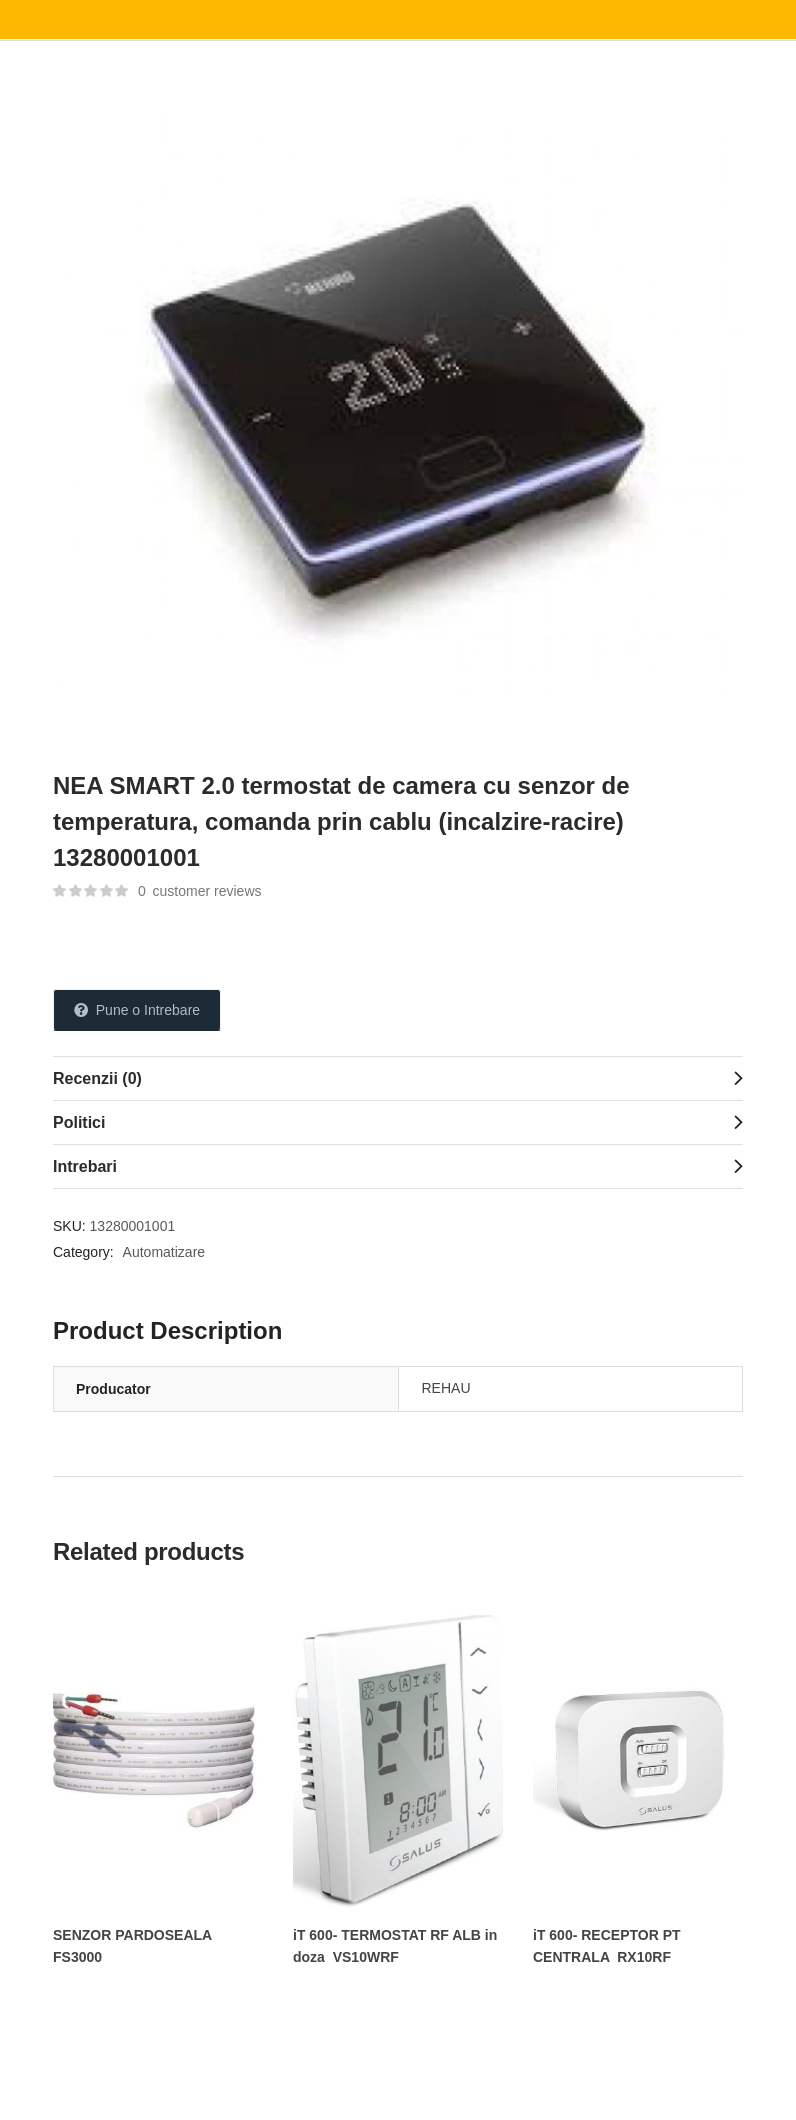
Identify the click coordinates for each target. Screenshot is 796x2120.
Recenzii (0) (97, 1078)
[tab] (398, 1078)
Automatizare (164, 1252)
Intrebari (85, 1166)
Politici (79, 1122)
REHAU (446, 1388)
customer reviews (200, 891)
